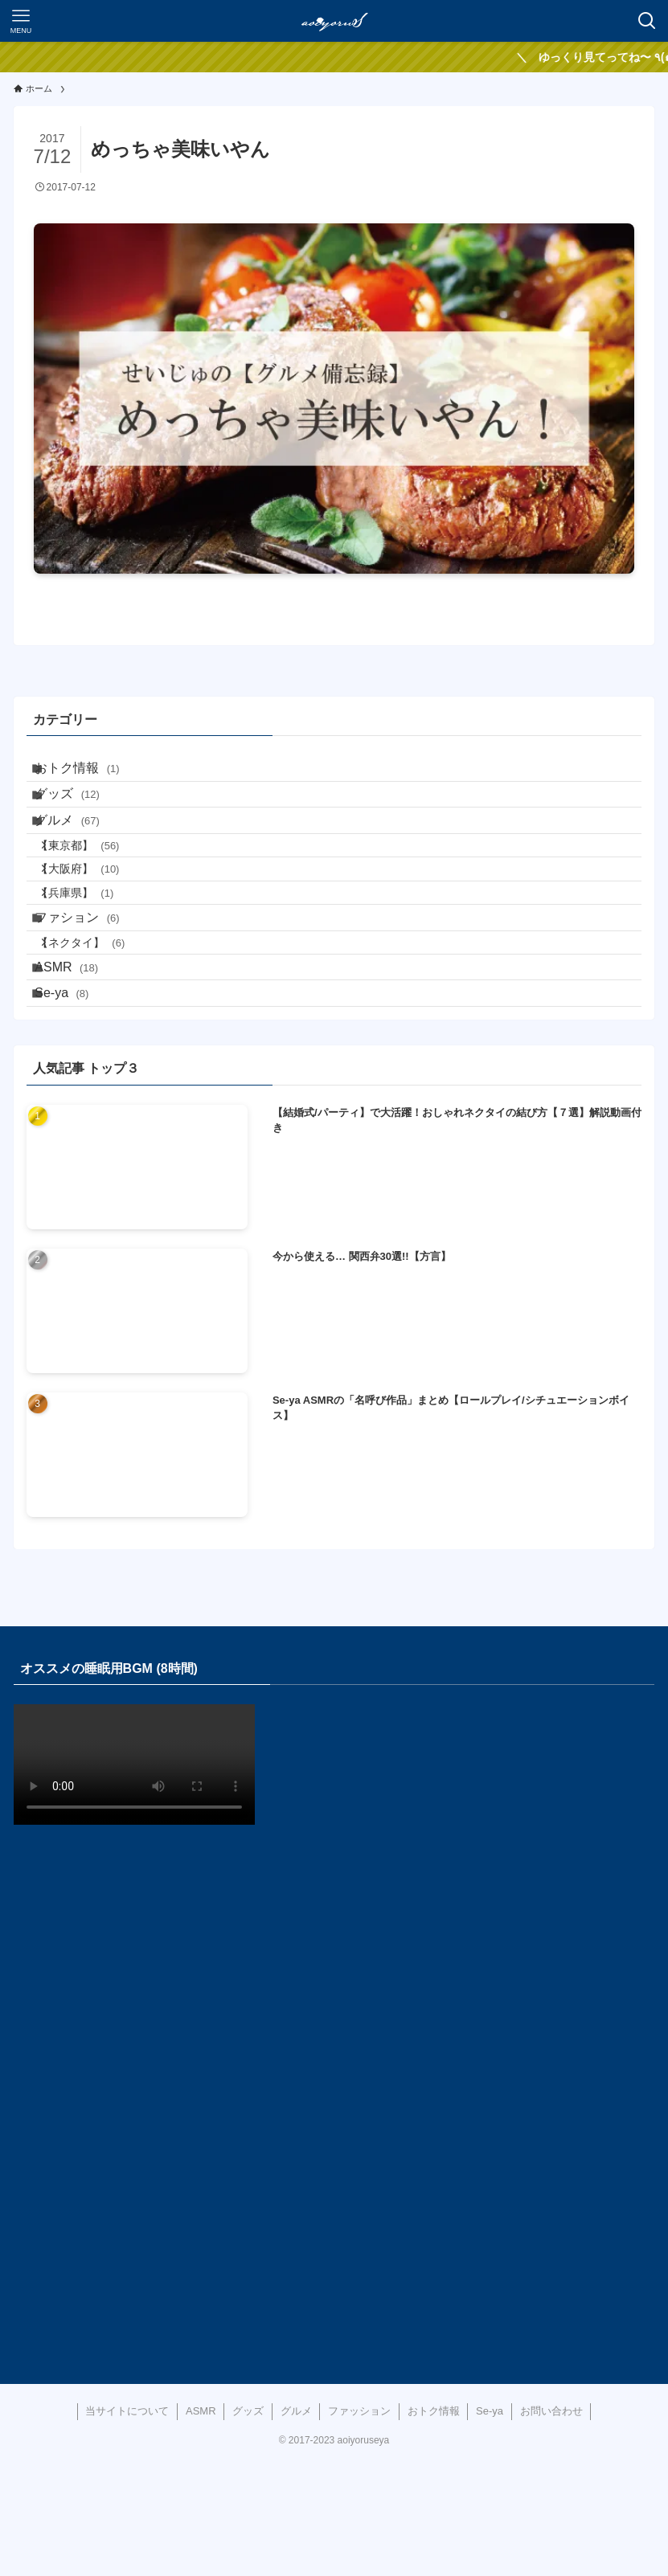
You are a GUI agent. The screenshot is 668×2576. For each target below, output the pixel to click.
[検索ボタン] (647, 21)
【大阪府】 (96, 920)
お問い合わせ (551, 2526)
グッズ (81, 812)
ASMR (81, 1063)
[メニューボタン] (21, 21)
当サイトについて (127, 2526)
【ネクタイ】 (99, 1027)
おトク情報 (91, 773)
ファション (91, 991)
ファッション (359, 2526)
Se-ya (76, 1101)
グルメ (81, 850)
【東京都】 (96, 886)
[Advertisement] (334, 2097)
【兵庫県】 (93, 955)
